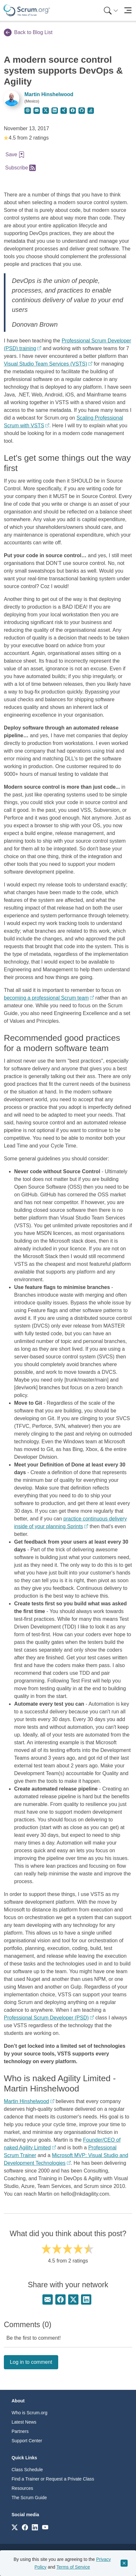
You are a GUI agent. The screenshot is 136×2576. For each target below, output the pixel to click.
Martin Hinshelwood (48, 94)
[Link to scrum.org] (15, 2527)
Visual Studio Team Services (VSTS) (45, 364)
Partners (20, 2431)
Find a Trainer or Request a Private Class (53, 2478)
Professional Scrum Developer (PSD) (46, 2017)
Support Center (27, 2440)
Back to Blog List (28, 32)
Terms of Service (73, 2567)
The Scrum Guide (29, 2497)
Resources (22, 2488)
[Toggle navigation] (127, 10)
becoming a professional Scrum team (46, 998)
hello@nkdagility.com (85, 2194)
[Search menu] (111, 10)
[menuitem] (110, 10)
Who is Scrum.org (29, 2412)
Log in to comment (31, 2362)
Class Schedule (27, 2469)
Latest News (24, 2422)
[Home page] (27, 10)
